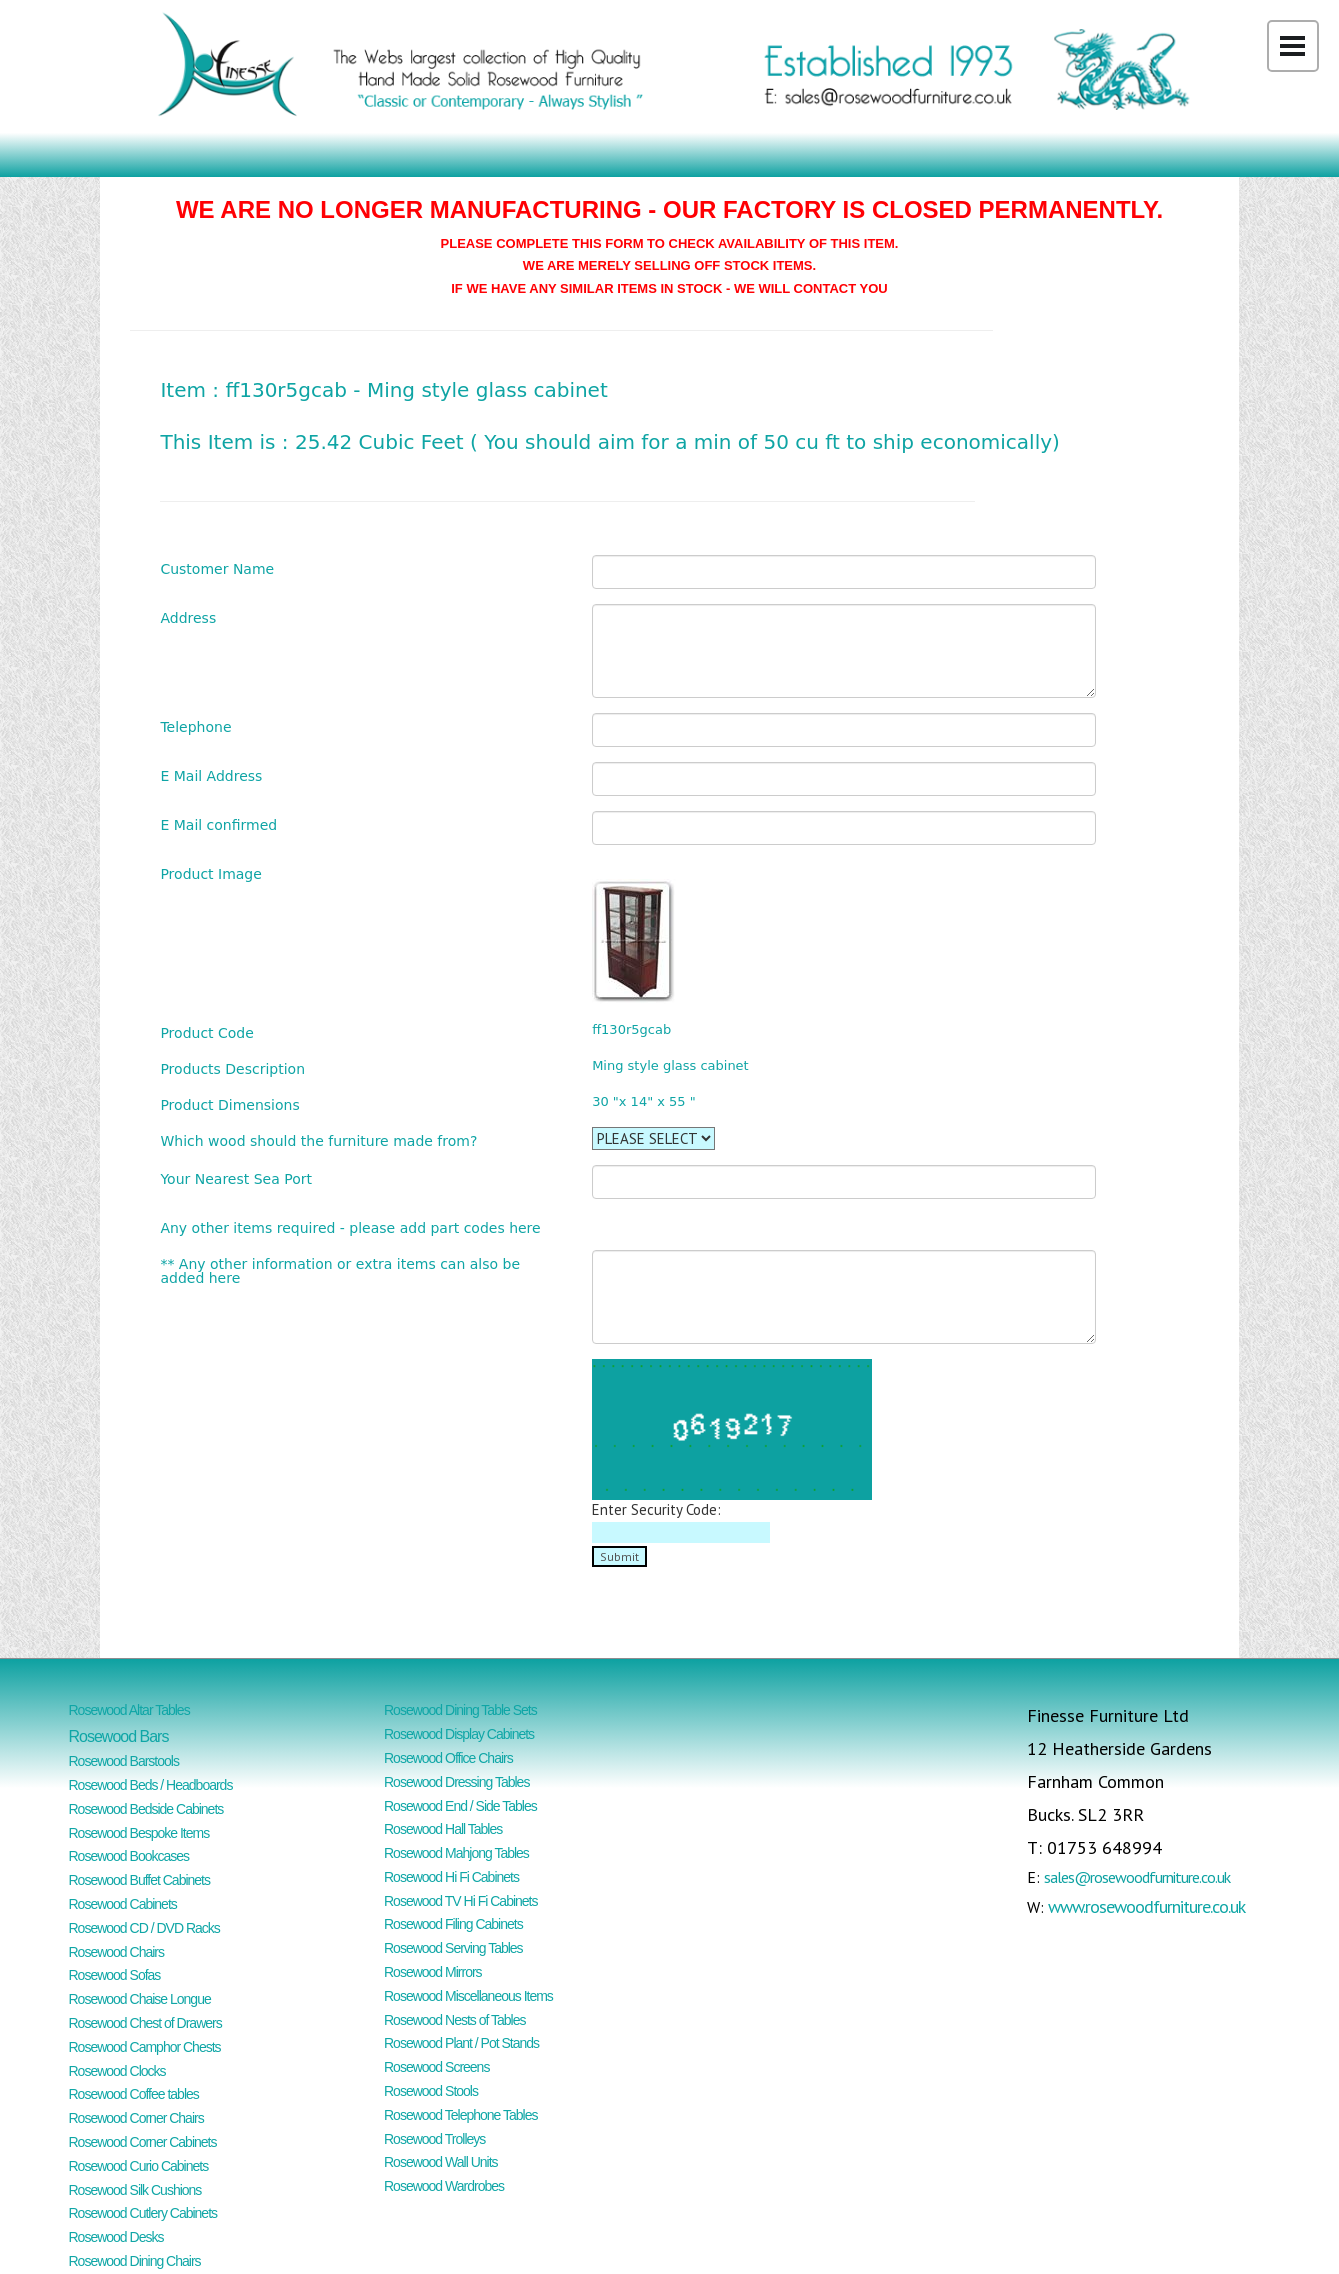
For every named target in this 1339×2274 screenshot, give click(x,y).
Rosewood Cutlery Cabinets (143, 2213)
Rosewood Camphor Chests (145, 2047)
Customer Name (217, 568)
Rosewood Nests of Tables (455, 2020)
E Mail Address (211, 775)
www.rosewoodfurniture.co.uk (1146, 1906)
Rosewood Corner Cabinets (143, 2142)
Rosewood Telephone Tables (461, 2115)
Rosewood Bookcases (129, 1856)
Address (188, 617)
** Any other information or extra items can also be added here (340, 1270)
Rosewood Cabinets (123, 1904)
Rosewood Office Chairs (448, 1758)
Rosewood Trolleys (434, 2139)
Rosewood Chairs (117, 1952)
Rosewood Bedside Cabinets (146, 1809)
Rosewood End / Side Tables (460, 1806)
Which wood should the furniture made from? (318, 1140)
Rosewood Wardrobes (444, 2186)
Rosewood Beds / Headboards (151, 1785)
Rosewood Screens (436, 2067)
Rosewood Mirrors (433, 1972)
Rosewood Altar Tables (129, 1710)
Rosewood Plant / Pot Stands (461, 2043)
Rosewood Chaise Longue (140, 1999)
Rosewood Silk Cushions (135, 2190)
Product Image (210, 873)
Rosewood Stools (431, 2091)
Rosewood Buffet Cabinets (140, 1880)
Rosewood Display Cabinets (459, 1734)
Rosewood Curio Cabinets (139, 2166)
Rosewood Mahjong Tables (456, 1853)
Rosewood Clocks (117, 2071)
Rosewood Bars (119, 1736)
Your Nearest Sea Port (236, 1178)
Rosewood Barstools (124, 1761)
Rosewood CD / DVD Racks (144, 1928)
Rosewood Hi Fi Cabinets (451, 1877)
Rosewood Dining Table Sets (460, 1710)
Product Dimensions (229, 1104)
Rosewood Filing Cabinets (453, 1924)
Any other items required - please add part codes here (350, 1227)
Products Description (232, 1068)
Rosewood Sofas (115, 1975)
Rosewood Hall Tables (443, 1829)
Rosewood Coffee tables (134, 2094)
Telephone (195, 726)
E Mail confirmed (218, 824)
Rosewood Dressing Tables (456, 1782)
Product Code (206, 1032)
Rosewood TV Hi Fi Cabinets (460, 1901)
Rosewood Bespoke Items (139, 1833)
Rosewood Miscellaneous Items (468, 1996)
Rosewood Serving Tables (453, 1948)
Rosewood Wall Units (441, 2162)
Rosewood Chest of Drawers (145, 2023)
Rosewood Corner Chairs (136, 2118)
